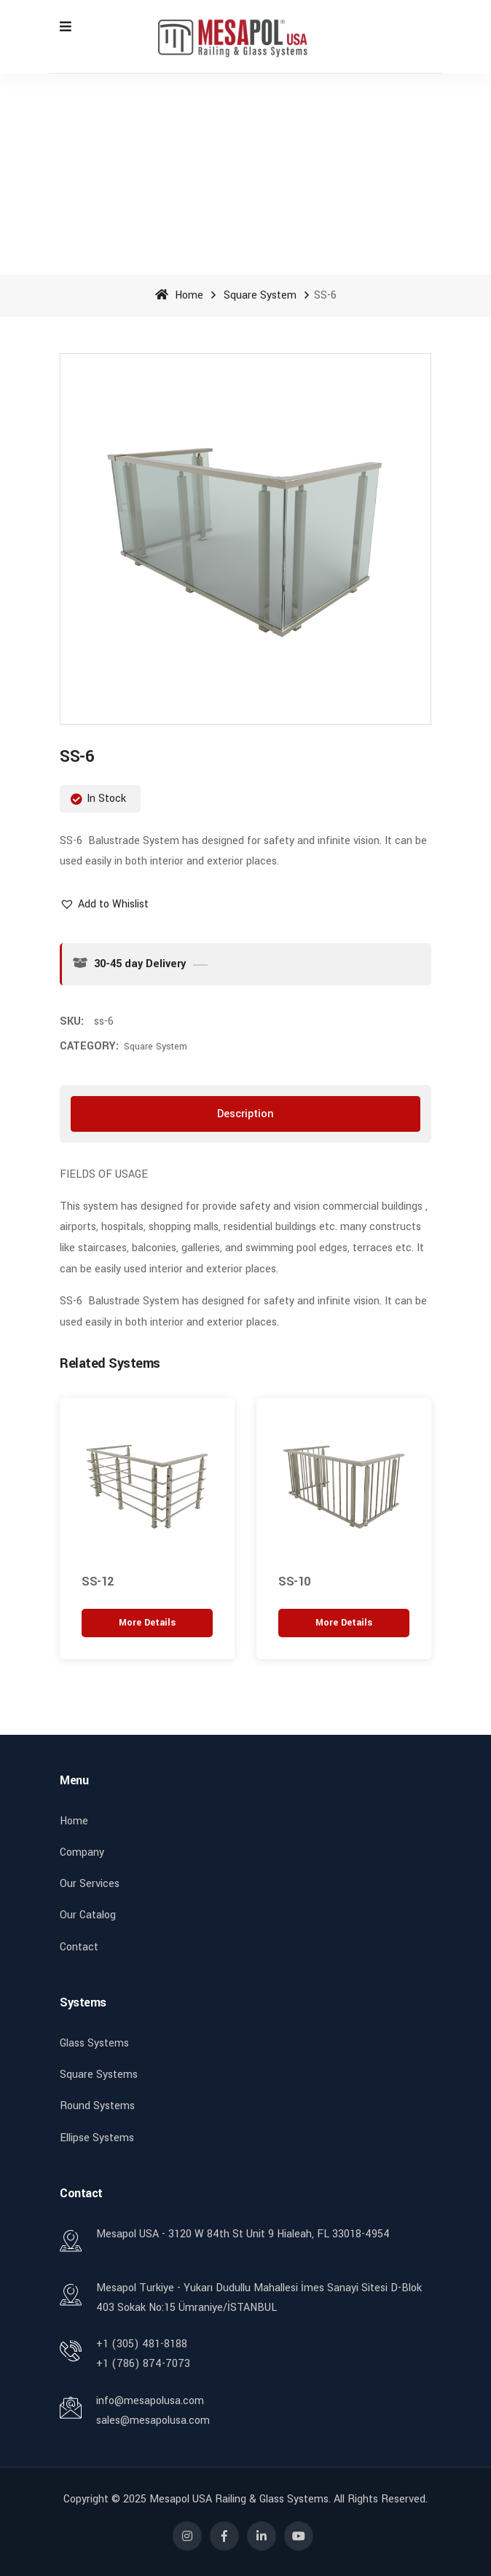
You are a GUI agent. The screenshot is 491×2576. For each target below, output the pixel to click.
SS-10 (294, 1581)
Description (245, 1114)
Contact (79, 1947)
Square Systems (99, 2074)
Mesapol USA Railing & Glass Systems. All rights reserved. (288, 2499)
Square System (260, 295)
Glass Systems (94, 2043)
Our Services (89, 1883)
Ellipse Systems (97, 2138)
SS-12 (98, 1581)
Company (82, 1852)
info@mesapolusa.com (150, 2400)
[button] (104, 904)
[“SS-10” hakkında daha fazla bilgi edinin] (343, 1624)
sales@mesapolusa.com (153, 2420)
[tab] (245, 1114)
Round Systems (97, 2106)
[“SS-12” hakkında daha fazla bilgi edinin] (147, 1624)
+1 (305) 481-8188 (141, 2344)
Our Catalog (88, 1915)
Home (179, 295)
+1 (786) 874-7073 (143, 2363)
